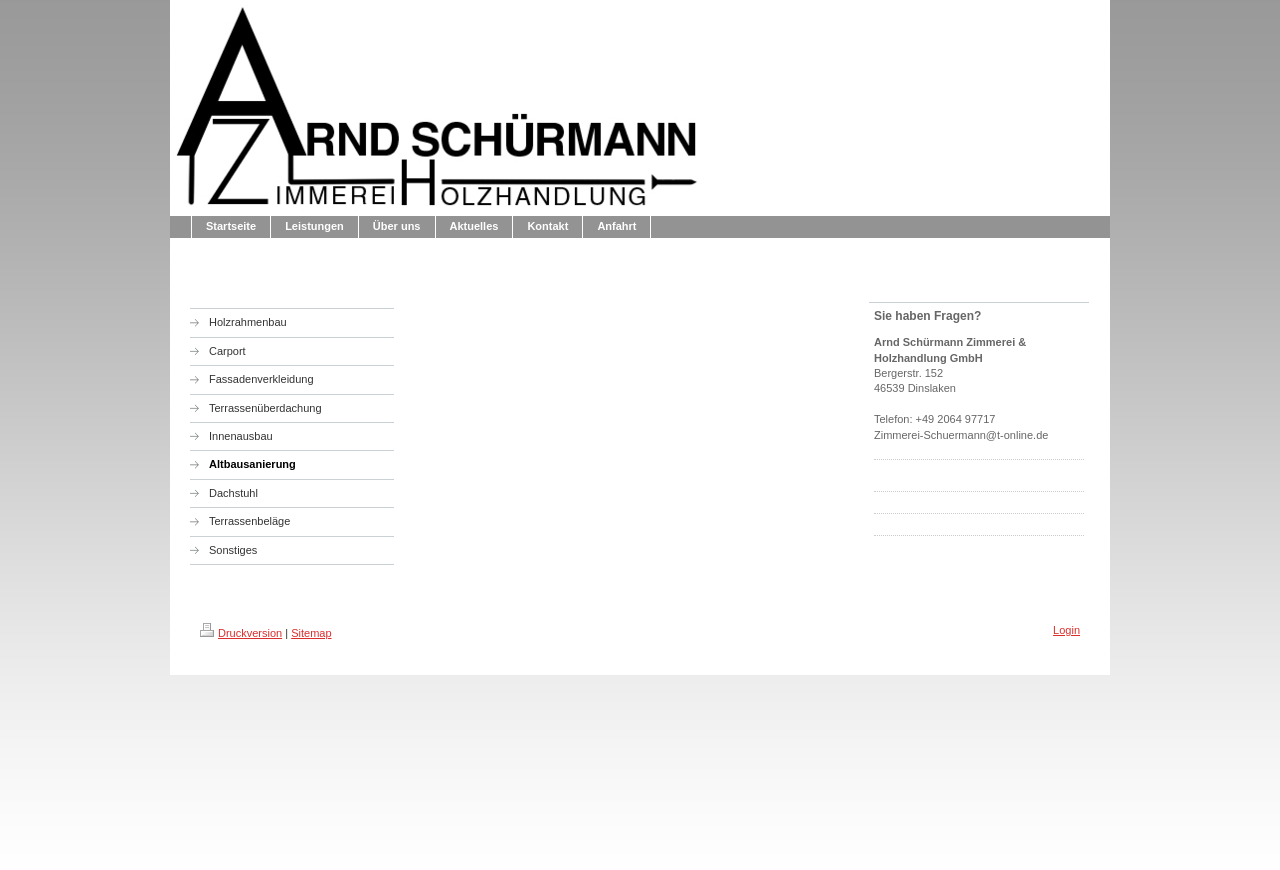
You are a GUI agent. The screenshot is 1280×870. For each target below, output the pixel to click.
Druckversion (241, 633)
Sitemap (311, 633)
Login (1066, 630)
